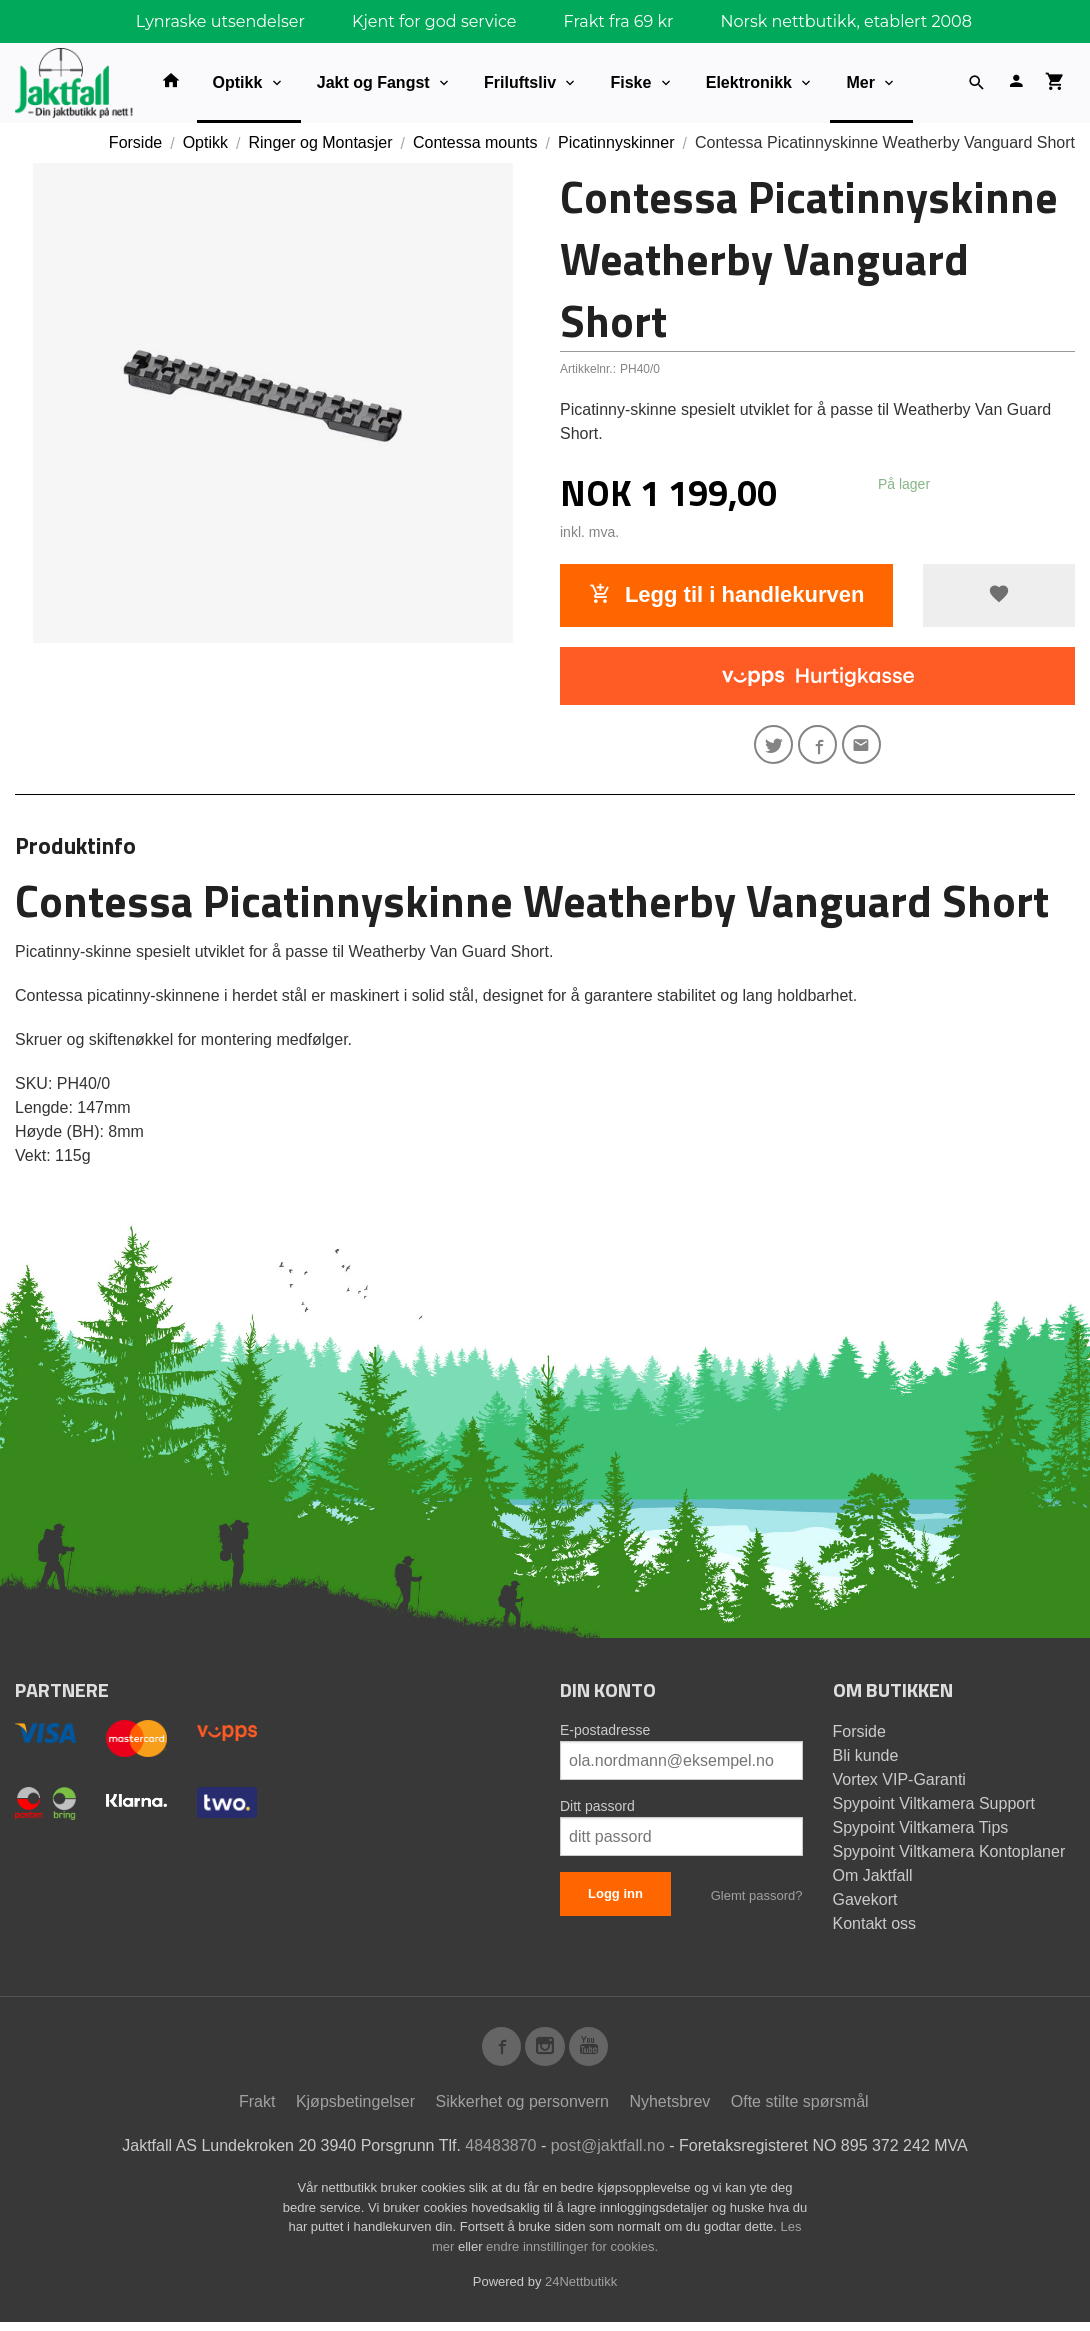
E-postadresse (605, 1735)
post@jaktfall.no (608, 2155)
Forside (135, 142)
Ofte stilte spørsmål (800, 2111)
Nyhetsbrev (669, 2111)
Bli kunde (866, 1760)
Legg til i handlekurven (727, 594)
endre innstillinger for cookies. (572, 2255)
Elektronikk (749, 82)
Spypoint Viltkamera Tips (921, 1832)
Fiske (630, 82)
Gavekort (865, 1904)
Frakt (257, 2111)
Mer (860, 82)
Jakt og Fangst (373, 82)
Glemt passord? (757, 1900)
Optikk (238, 82)
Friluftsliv (520, 82)
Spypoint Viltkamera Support (934, 1808)
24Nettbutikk (581, 2291)
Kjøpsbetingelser (355, 2111)
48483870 (500, 2155)
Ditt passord (597, 1811)
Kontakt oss (875, 1928)
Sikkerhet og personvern (522, 2111)
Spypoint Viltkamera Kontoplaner (949, 1856)
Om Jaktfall (873, 1880)
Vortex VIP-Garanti (899, 1784)
